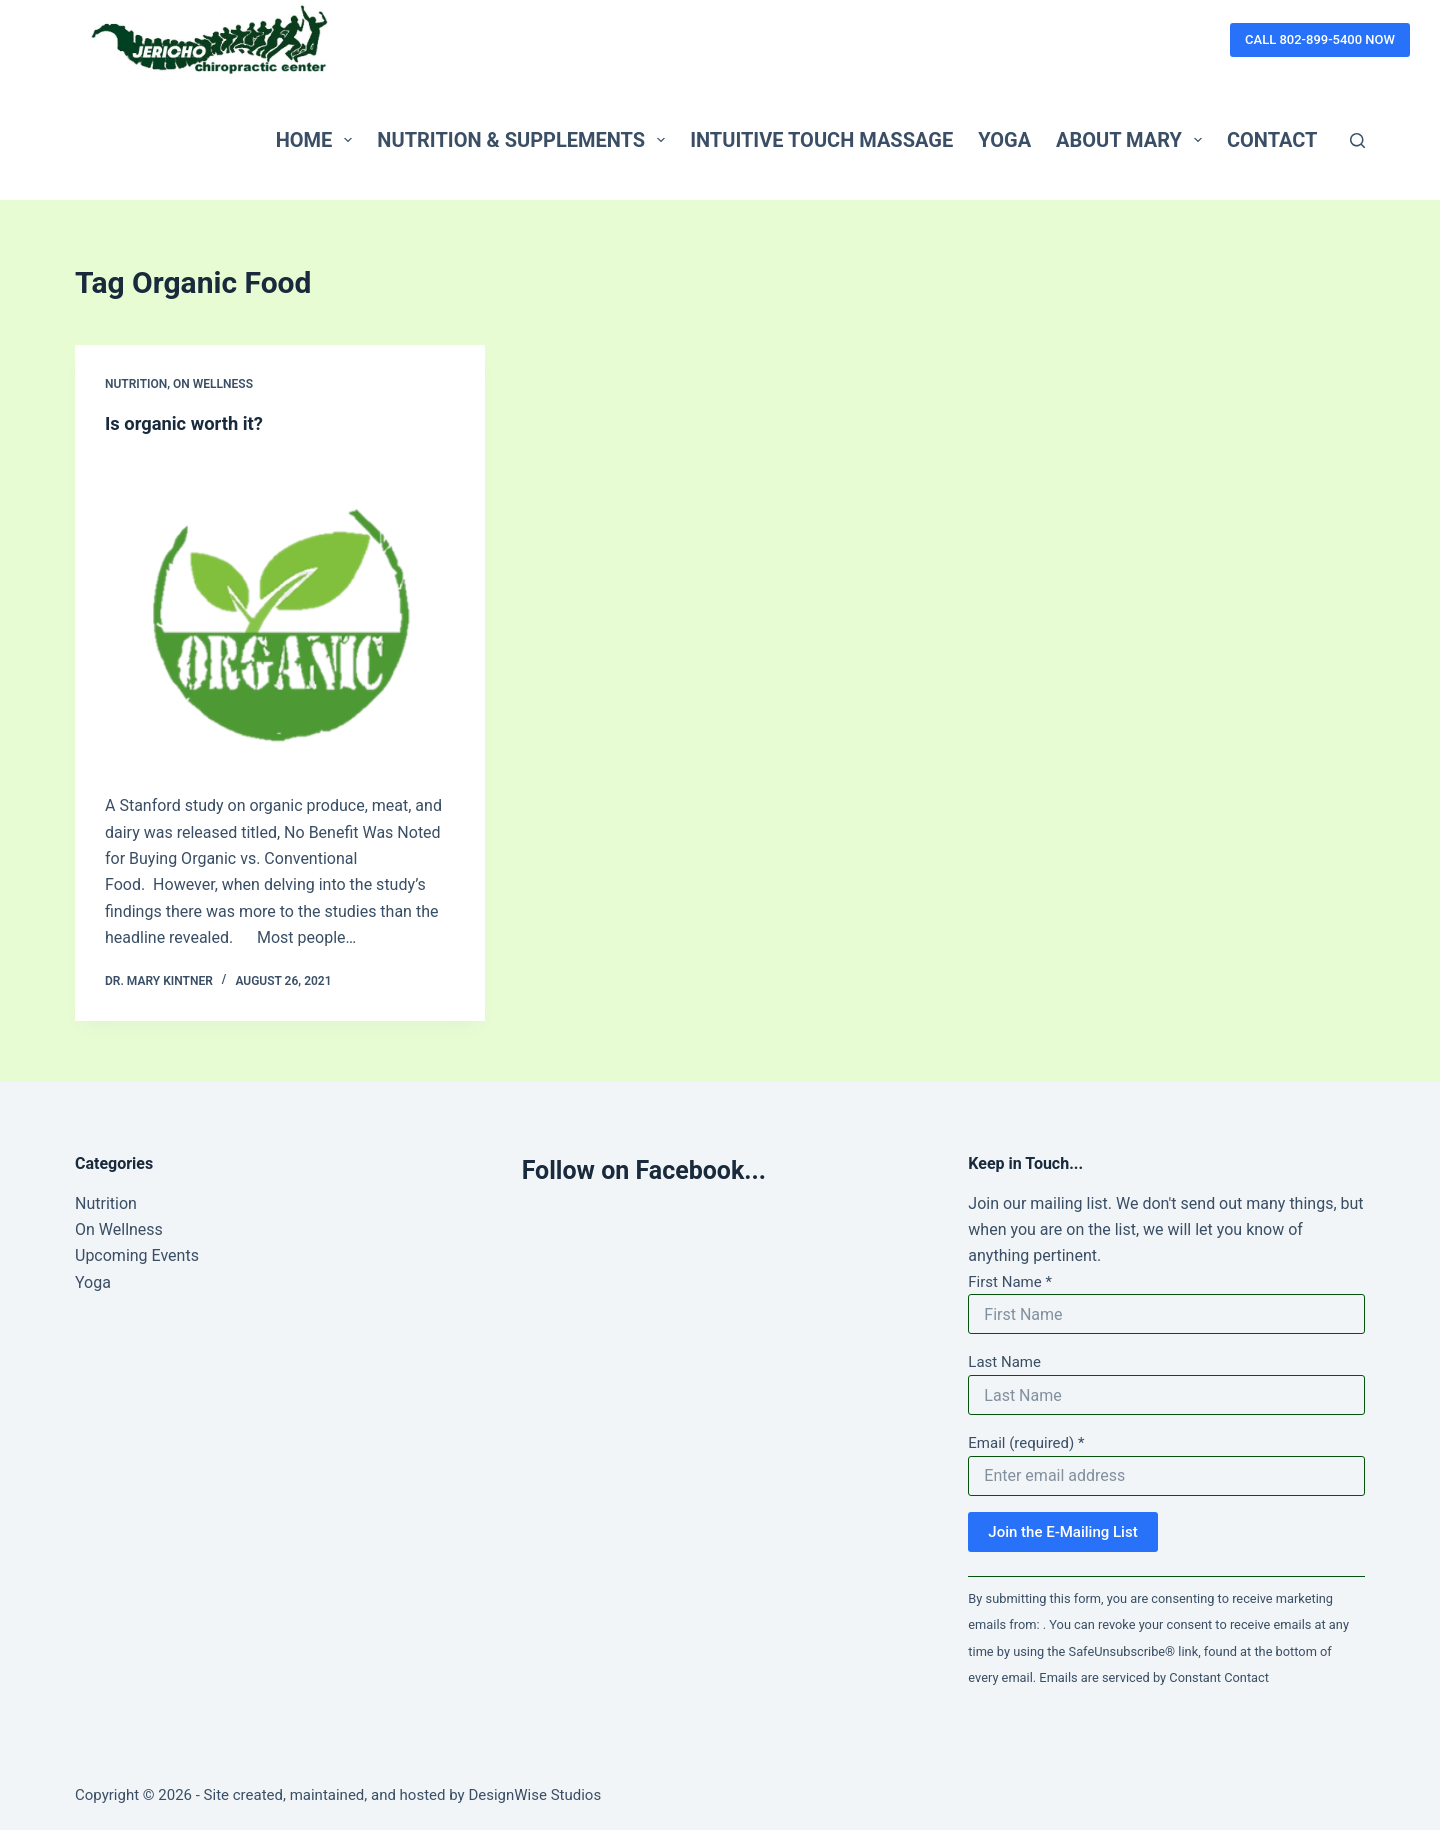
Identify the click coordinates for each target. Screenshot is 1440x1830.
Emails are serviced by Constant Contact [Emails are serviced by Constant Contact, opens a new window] (1154, 1677)
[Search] (1357, 140)
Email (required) (1026, 1443)
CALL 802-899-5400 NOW (1320, 39)
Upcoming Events (137, 1255)
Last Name (1004, 1362)
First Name (1010, 1282)
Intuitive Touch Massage (821, 140)
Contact (1272, 140)
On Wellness (213, 384)
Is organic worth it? (191, 423)
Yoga (1004, 140)
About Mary (1133, 140)
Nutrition (136, 384)
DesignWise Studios (534, 1795)
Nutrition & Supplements (525, 140)
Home (318, 140)
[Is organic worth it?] (280, 610)
